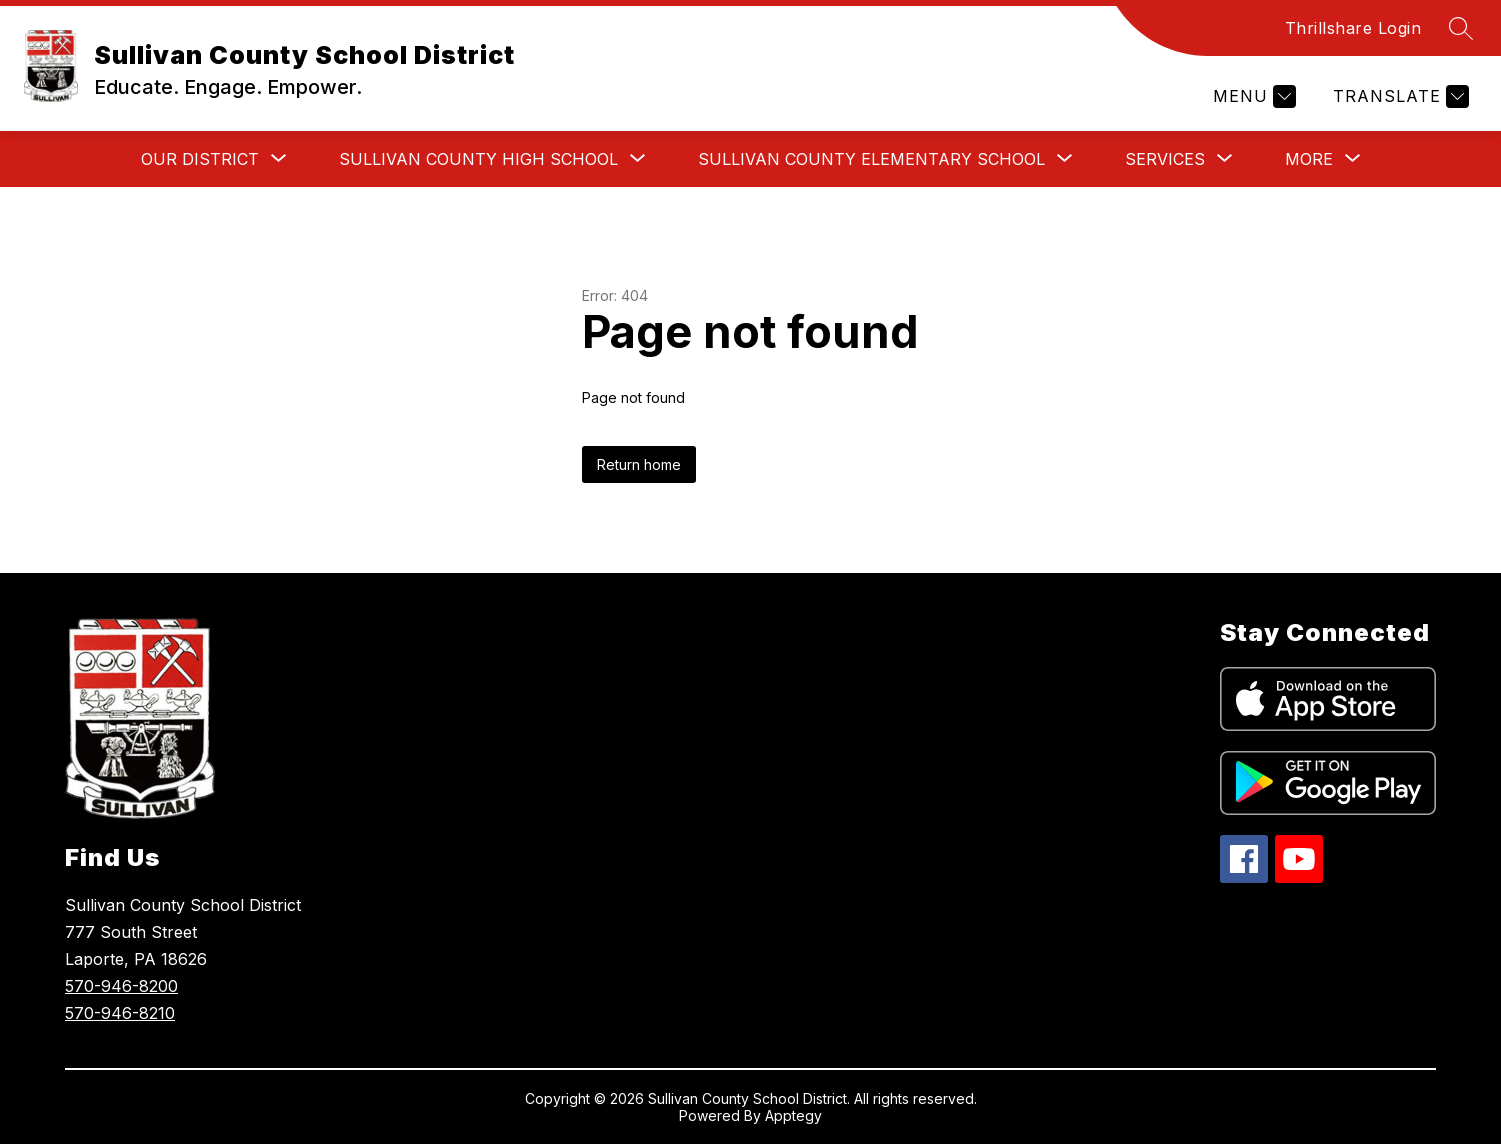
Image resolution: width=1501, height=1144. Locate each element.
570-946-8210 (120, 1013)
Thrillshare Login (1353, 28)
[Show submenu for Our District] (200, 159)
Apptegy (793, 1115)
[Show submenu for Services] (1165, 159)
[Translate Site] (1398, 96)
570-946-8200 (121, 986)
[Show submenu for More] (1309, 159)
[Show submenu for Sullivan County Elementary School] (871, 159)
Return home (639, 464)
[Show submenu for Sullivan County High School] (478, 159)
